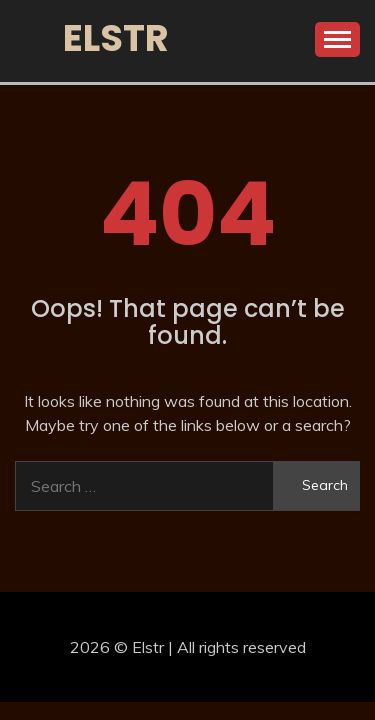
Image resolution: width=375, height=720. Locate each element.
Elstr (116, 38)
